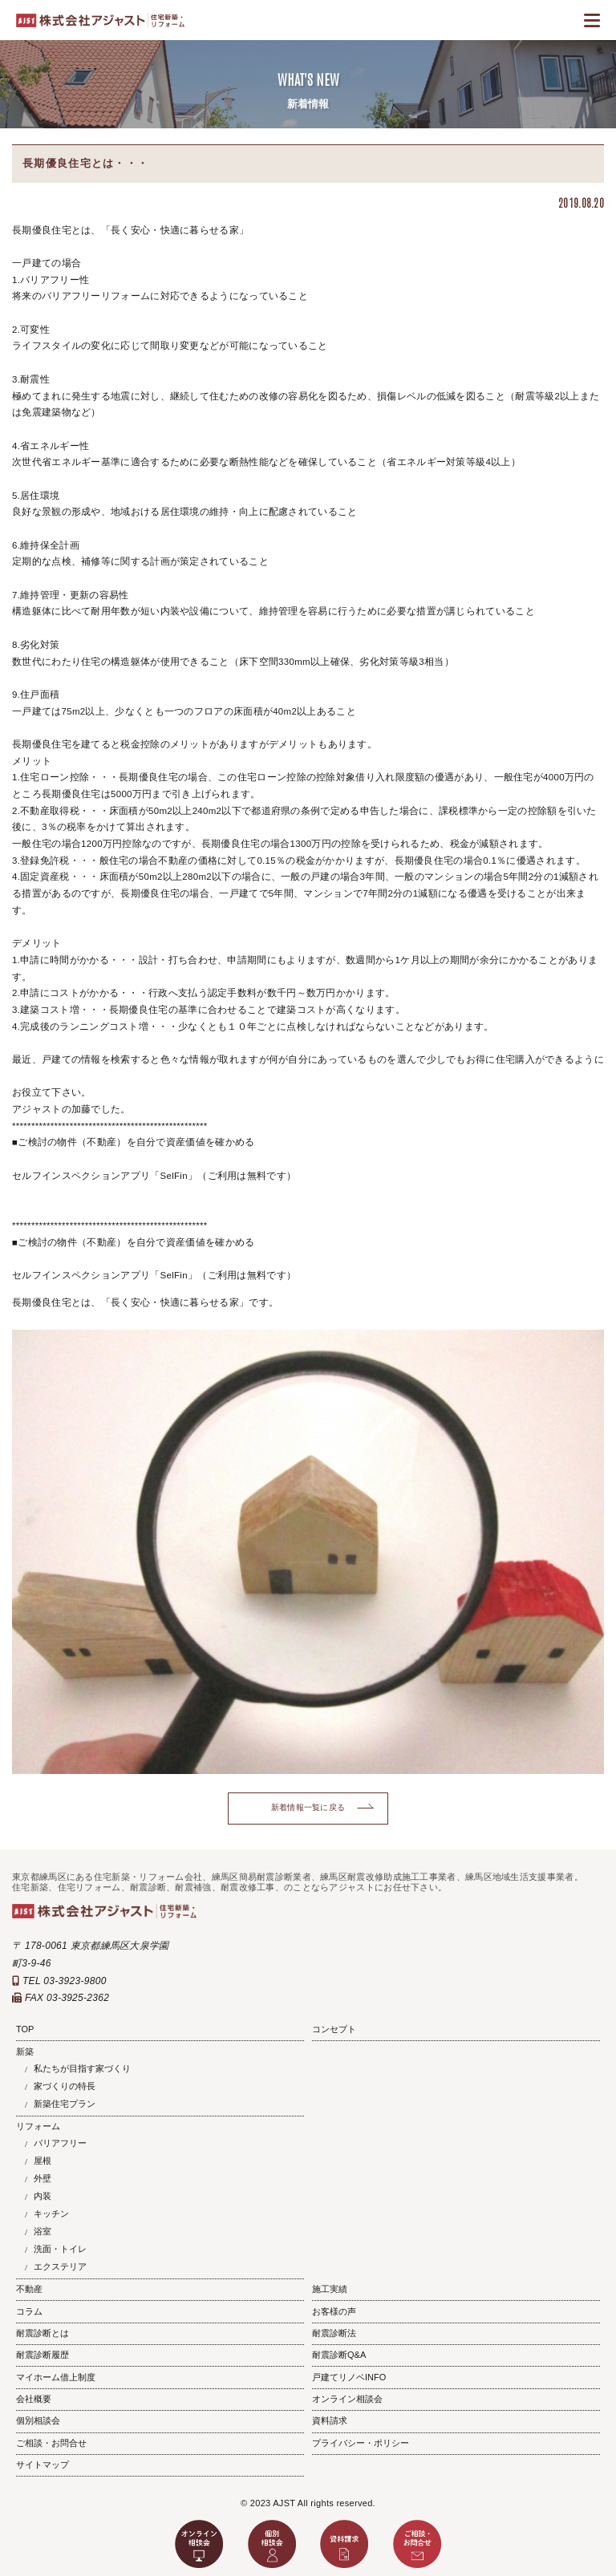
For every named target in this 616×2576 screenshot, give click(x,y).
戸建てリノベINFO (349, 2377)
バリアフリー (60, 2143)
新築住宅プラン (64, 2103)
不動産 (29, 2289)
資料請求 (329, 2420)
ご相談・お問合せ (51, 2443)
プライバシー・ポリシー (360, 2443)
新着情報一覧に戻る (308, 1807)
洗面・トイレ (60, 2249)
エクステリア (60, 2266)
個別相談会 (38, 2420)
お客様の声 (334, 2311)
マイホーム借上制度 (55, 2377)
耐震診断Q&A (339, 2354)
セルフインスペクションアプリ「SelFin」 (104, 1176)
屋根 (42, 2160)
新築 (25, 2051)
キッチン (51, 2213)
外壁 (42, 2178)
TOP (25, 2029)
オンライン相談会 (347, 2399)
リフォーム (38, 2126)
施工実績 (329, 2289)
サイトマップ (42, 2464)
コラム (29, 2311)
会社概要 (33, 2399)
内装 (42, 2196)
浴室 (42, 2231)
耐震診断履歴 (42, 2354)
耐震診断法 (334, 2333)
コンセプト (334, 2029)
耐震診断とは (42, 2333)
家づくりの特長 (64, 2086)
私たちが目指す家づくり (82, 2068)
